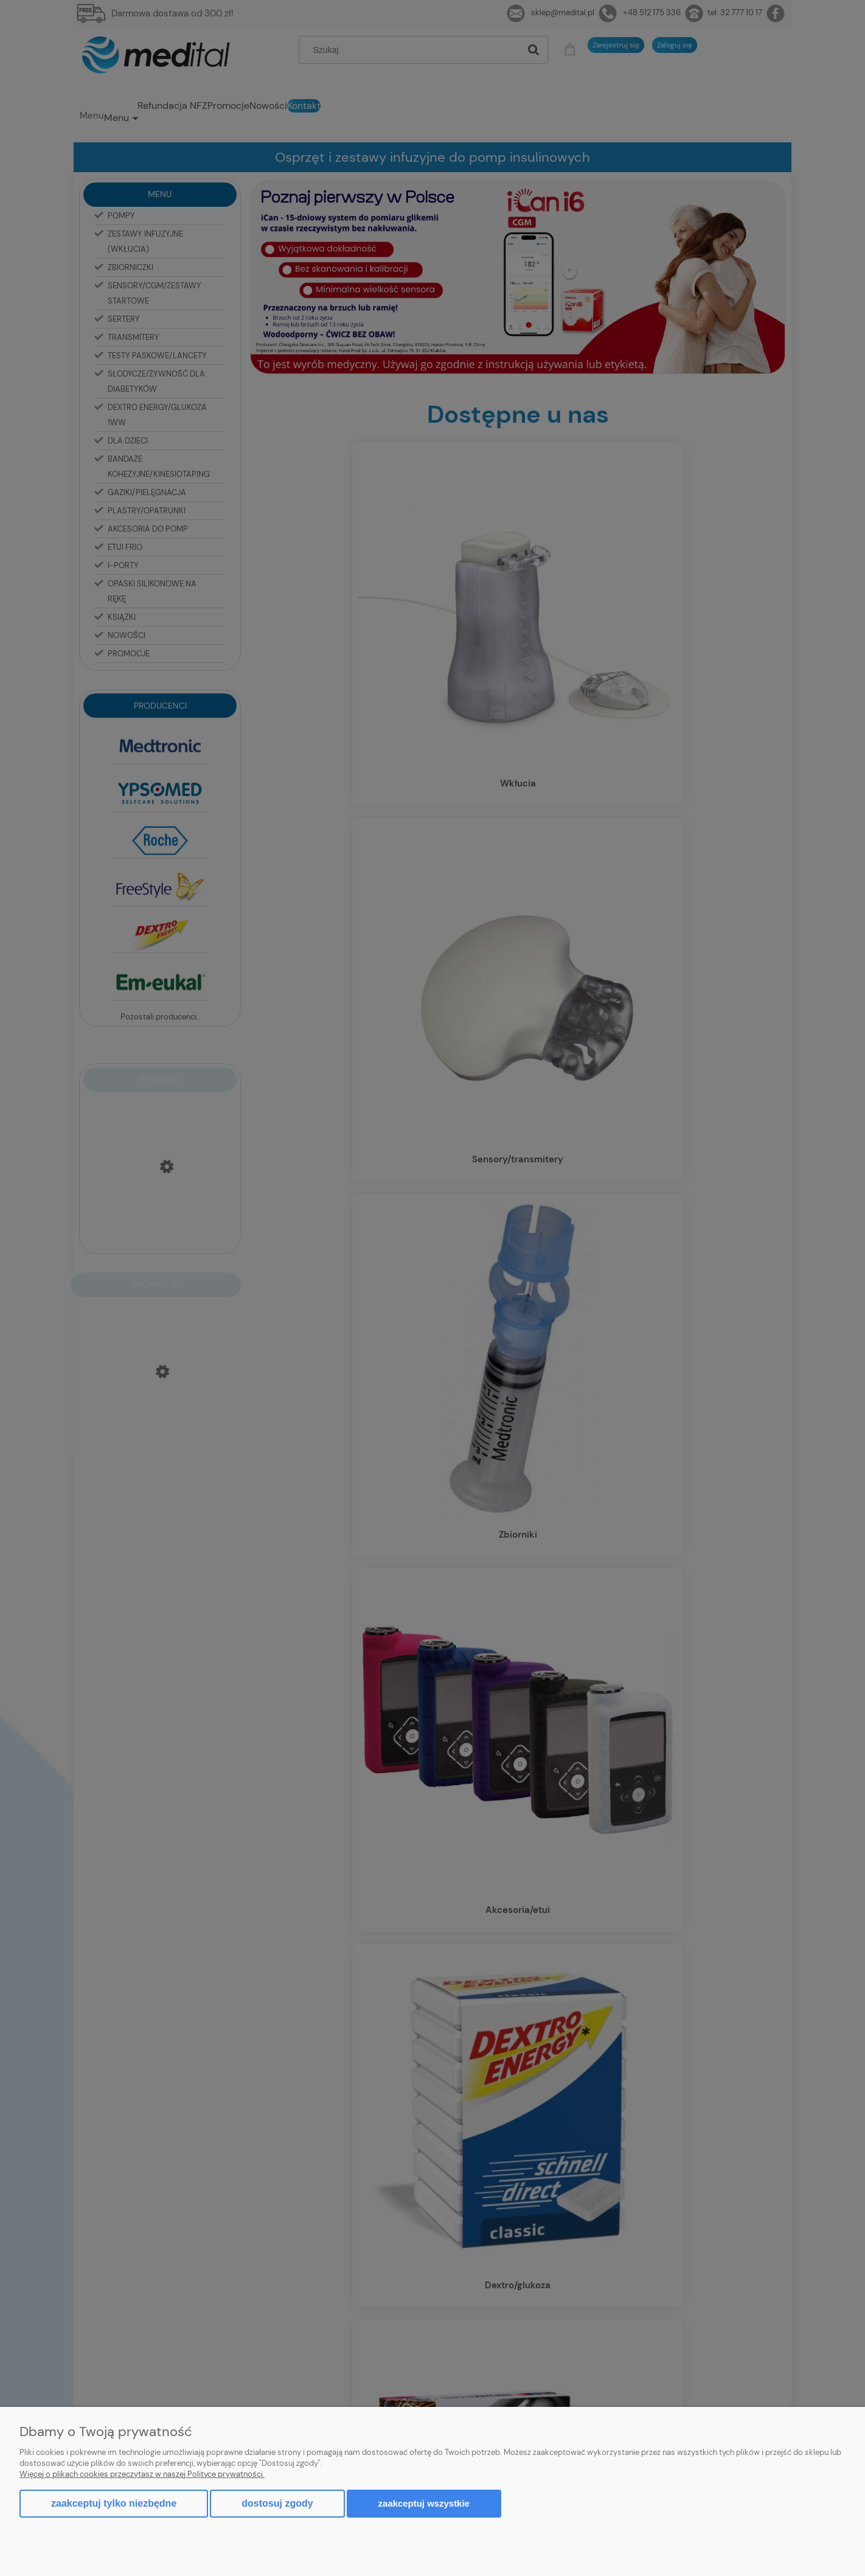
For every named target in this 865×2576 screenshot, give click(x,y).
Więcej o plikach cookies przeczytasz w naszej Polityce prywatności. (142, 2474)
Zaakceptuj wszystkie (424, 2503)
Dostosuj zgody (277, 2503)
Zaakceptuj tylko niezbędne (113, 2503)
